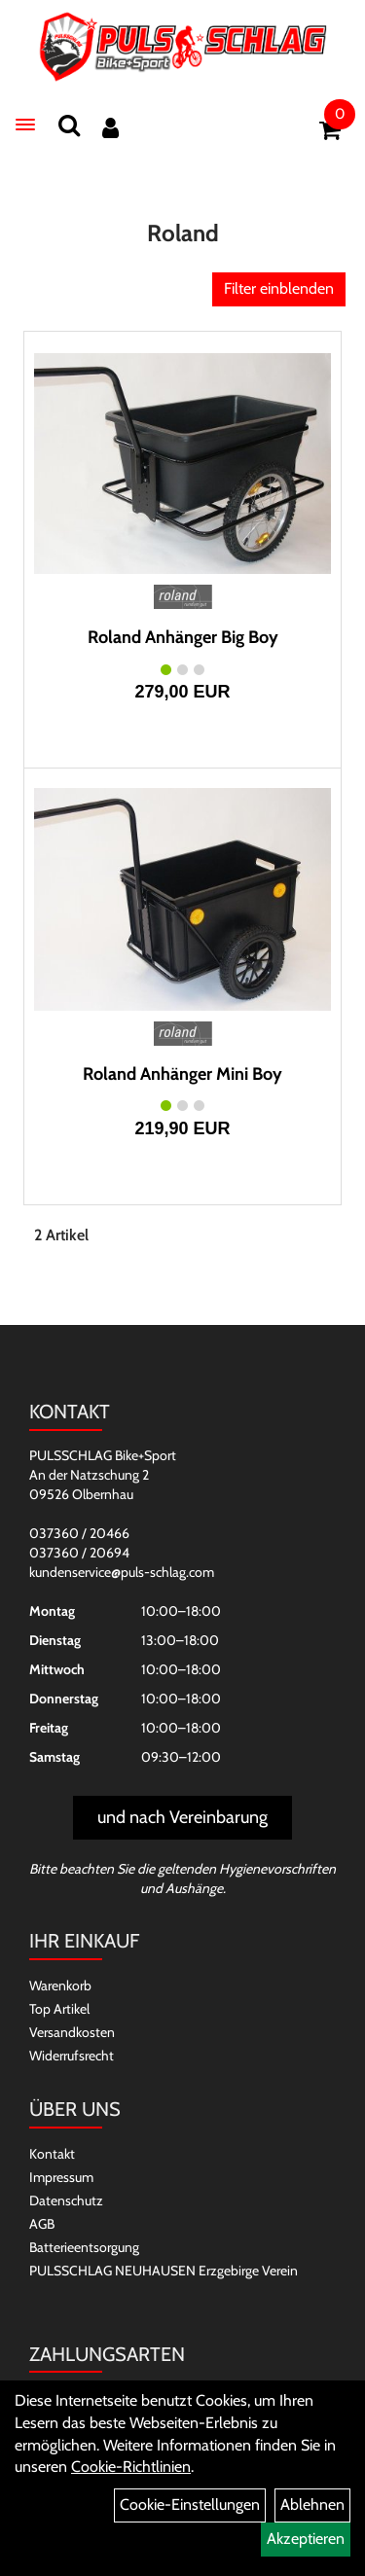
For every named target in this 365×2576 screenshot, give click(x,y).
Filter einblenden (279, 288)
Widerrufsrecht (71, 2055)
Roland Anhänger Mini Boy (182, 1074)
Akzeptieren (306, 2538)
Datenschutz (66, 2200)
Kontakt (52, 2154)
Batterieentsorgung (84, 2247)
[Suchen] (69, 125)
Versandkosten (72, 2032)
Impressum (61, 2177)
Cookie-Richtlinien (131, 2466)
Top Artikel (59, 2009)
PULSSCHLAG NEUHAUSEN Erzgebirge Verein (163, 2270)
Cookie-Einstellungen (190, 2504)
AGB (42, 2224)
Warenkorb (60, 1985)
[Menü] (25, 124)
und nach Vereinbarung (182, 1817)
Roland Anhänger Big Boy (183, 637)
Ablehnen (312, 2504)
